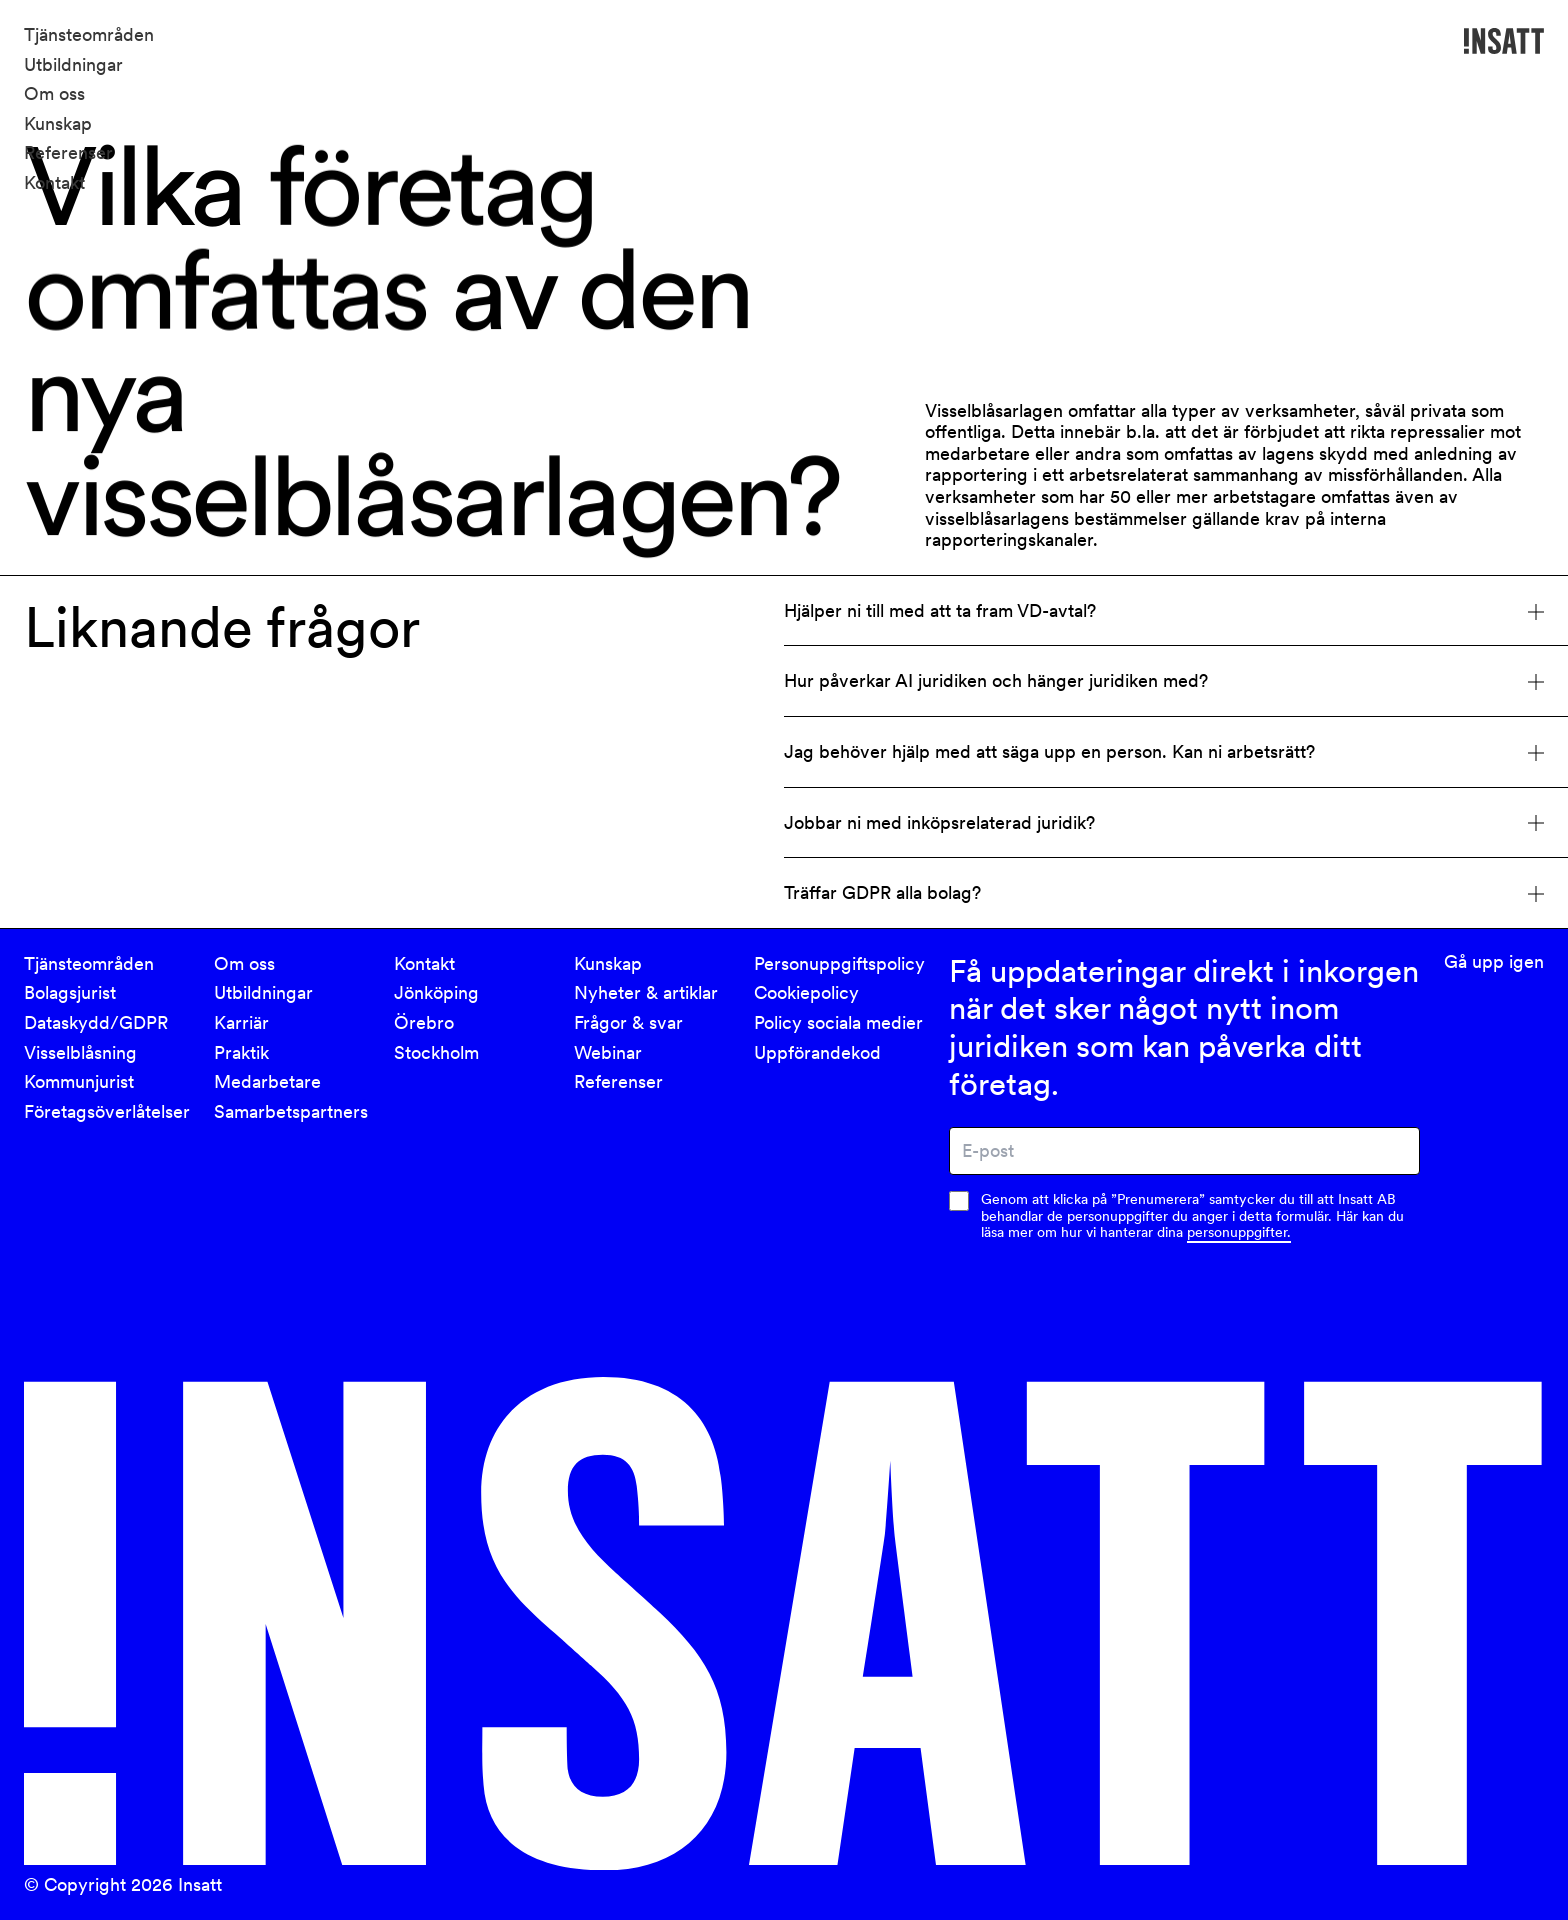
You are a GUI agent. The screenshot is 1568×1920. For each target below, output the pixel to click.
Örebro (424, 1022)
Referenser (68, 152)
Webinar (608, 1052)
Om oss (54, 93)
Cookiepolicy (806, 992)
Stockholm (436, 1052)
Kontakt (54, 182)
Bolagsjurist (70, 992)
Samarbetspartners (291, 1111)
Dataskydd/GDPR (96, 1022)
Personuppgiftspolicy (839, 963)
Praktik (241, 1052)
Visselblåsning (80, 1052)
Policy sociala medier (838, 1022)
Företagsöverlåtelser (107, 1111)
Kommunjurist (79, 1081)
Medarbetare (267, 1081)
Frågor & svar (628, 1022)
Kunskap (58, 123)
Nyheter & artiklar (646, 992)
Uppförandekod (817, 1052)
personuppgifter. (1239, 1232)
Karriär (241, 1022)
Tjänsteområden (89, 34)
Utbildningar (73, 64)
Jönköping (436, 992)
